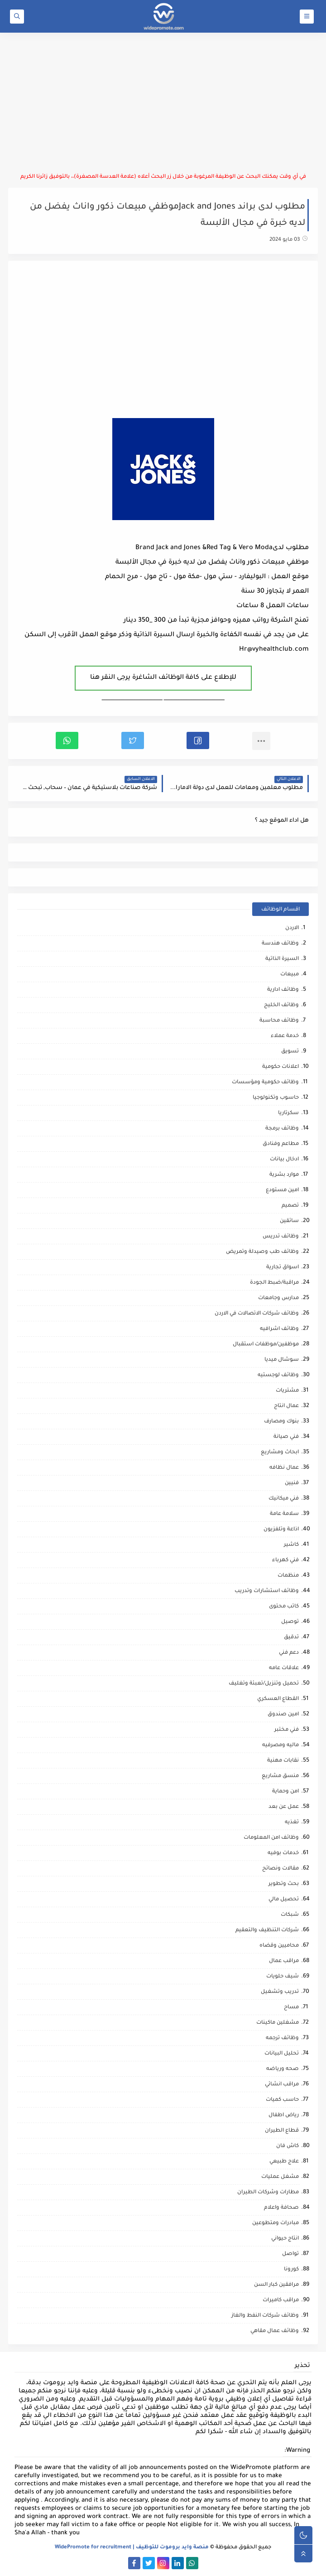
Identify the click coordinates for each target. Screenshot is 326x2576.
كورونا (291, 2270)
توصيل (290, 1622)
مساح (291, 2008)
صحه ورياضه (282, 2069)
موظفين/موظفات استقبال (266, 1345)
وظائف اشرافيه (279, 1329)
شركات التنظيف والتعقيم (267, 1930)
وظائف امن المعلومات (271, 1838)
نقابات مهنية (283, 1761)
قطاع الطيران (282, 2131)
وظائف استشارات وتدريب (267, 1591)
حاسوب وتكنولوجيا (276, 1098)
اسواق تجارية (282, 1268)
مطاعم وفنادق (281, 1144)
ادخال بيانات (284, 1160)
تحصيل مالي (283, 1900)
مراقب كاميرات (281, 2300)
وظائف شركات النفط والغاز (265, 2316)
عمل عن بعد (283, 1807)
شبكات (290, 1915)
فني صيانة (286, 1437)
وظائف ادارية (283, 990)
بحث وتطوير (283, 1884)
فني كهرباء (285, 1560)
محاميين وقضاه (279, 1946)
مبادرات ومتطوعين (275, 2223)
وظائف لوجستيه (278, 1375)
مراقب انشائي (282, 2085)
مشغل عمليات (280, 2177)
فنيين (292, 1483)
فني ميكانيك (283, 1499)
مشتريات (287, 1391)
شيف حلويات (282, 1977)
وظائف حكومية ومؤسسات (265, 1083)
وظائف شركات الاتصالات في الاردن (257, 1314)
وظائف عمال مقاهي (274, 2331)
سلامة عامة (284, 1514)
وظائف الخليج (281, 1005)
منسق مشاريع (280, 1776)
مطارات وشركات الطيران (268, 2193)
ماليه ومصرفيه (280, 1745)
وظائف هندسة (280, 944)
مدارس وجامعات (278, 1298)
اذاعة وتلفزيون (281, 1530)
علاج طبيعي (284, 2162)
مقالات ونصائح (280, 1869)
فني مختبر (286, 1730)
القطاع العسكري (278, 1699)
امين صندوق (283, 1715)
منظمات (288, 1576)
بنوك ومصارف (281, 1422)
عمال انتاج (286, 1406)
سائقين (289, 1221)
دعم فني (289, 1653)
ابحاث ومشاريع (280, 1453)
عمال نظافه (284, 1468)
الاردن (292, 928)
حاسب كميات (282, 2100)
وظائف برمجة (282, 1129)
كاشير (291, 1545)
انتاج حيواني (285, 2239)
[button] (198, 740)
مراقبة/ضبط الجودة (274, 1283)
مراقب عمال (284, 1961)
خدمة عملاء (285, 1036)
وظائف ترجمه (282, 2038)
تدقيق (291, 1638)
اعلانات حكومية (280, 1067)
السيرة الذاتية (282, 959)
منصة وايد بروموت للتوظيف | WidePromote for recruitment (132, 2548)
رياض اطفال (283, 2115)
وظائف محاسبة (279, 1021)
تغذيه (292, 1823)
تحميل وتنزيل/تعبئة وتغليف (264, 1684)
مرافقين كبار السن (276, 2285)
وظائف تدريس (281, 1237)
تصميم (290, 1206)
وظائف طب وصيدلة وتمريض (262, 1252)
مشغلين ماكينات (277, 2023)
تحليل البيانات (281, 2054)
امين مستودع (282, 1190)
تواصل (290, 2254)
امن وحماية (285, 1792)
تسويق (290, 1052)
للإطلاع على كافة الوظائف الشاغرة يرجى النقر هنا (163, 678)
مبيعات (289, 975)
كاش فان (287, 2146)
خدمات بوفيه (283, 1853)
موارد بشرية (284, 1175)
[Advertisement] (163, 102)
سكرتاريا (288, 1113)
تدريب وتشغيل (280, 1992)
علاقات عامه (284, 1668)
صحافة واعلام (281, 2208)
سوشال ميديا (281, 1360)
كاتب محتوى (284, 1607)
